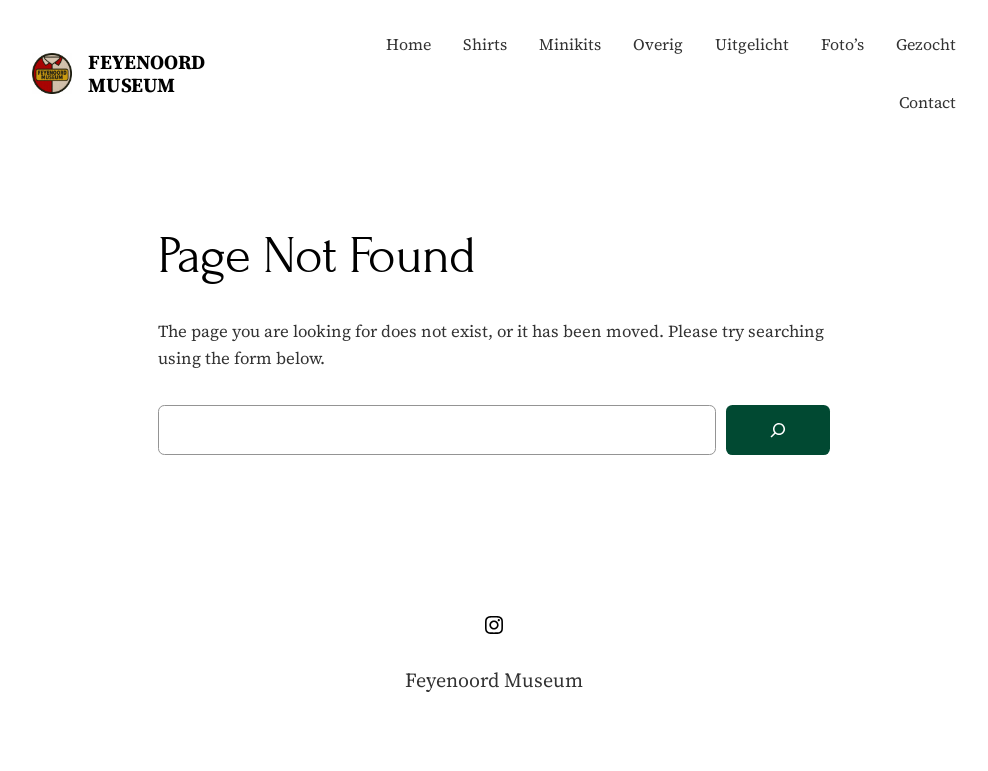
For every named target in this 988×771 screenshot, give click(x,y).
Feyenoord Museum (146, 73)
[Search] (778, 430)
